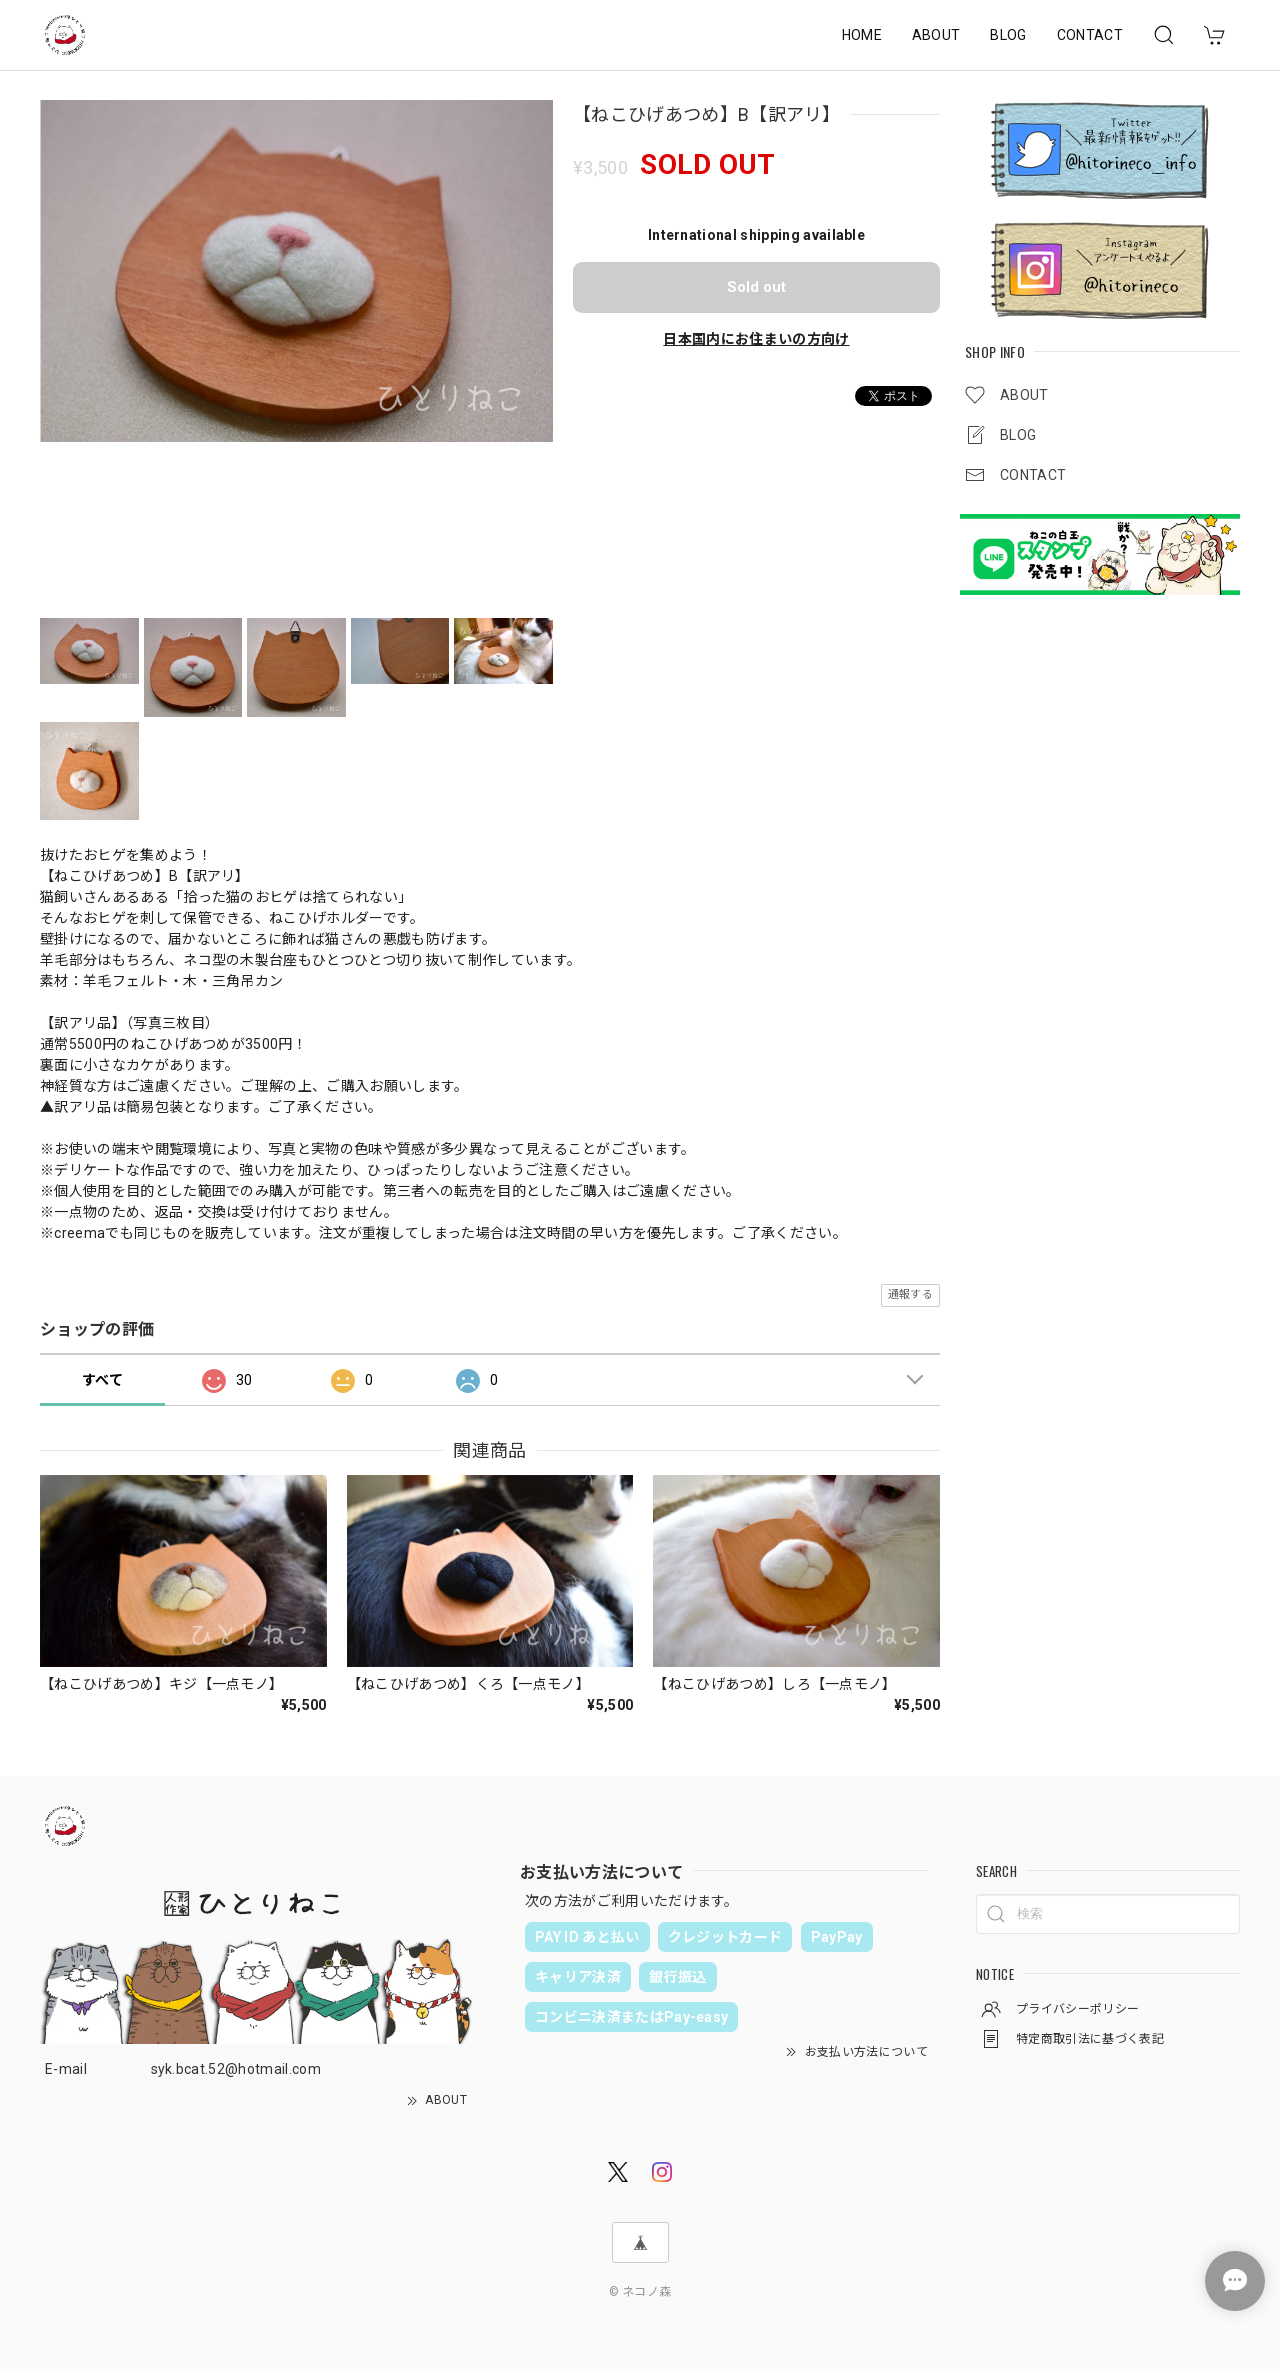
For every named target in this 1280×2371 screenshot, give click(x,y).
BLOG (1008, 35)
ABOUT (936, 35)
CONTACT (1090, 35)
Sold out (756, 287)
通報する (910, 1294)
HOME (862, 35)
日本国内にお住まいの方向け (756, 339)
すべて (102, 1380)
